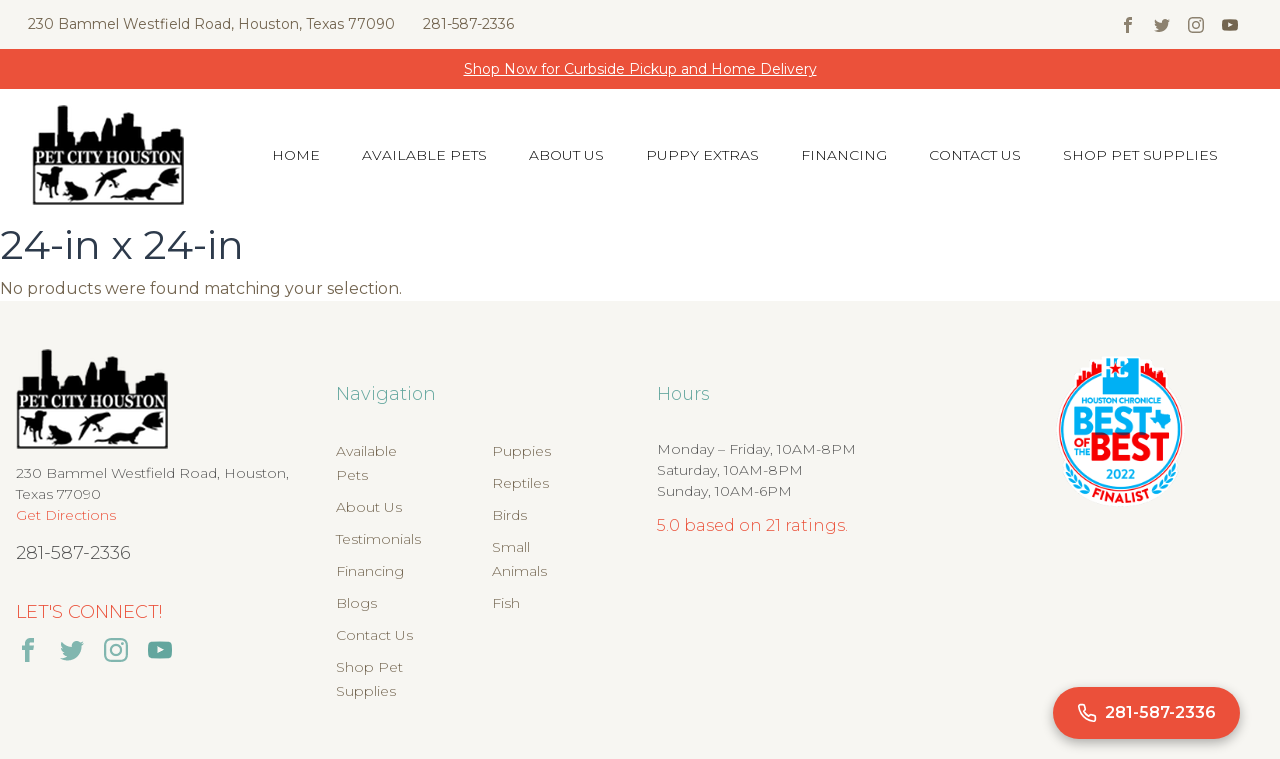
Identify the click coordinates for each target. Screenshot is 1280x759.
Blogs (356, 603)
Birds (509, 515)
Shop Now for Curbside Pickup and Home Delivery (640, 69)
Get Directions (66, 515)
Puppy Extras (702, 155)
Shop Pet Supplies (1140, 155)
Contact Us (975, 155)
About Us (566, 155)
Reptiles (520, 483)
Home (296, 155)
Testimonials (378, 539)
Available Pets (424, 155)
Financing (844, 155)
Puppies (521, 451)
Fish (506, 603)
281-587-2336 (468, 24)
